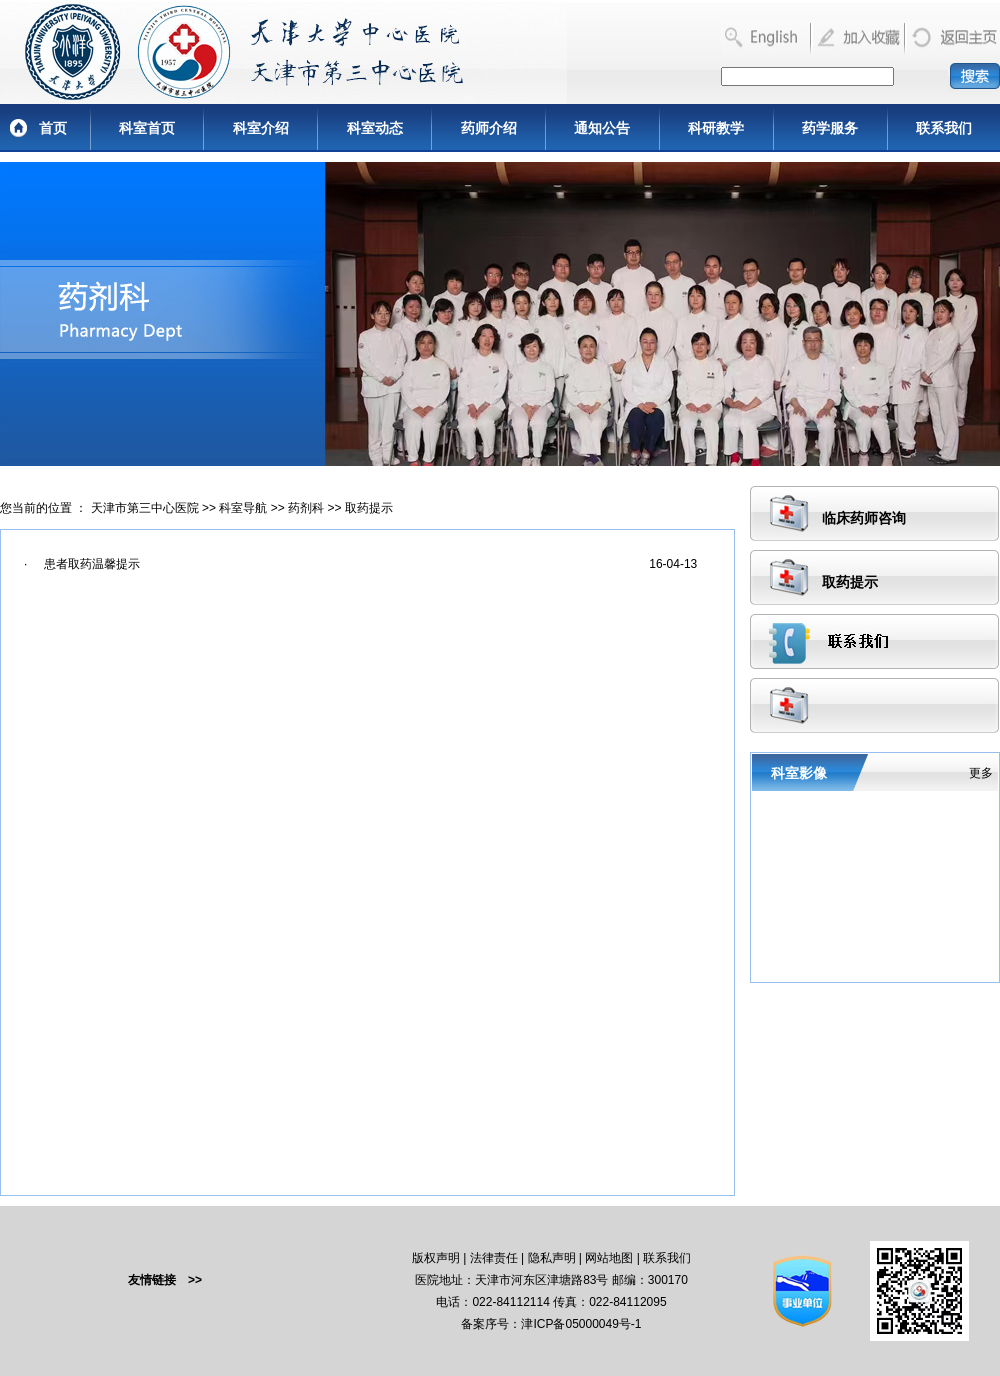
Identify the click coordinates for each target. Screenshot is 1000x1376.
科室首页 (147, 128)
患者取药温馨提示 (92, 564)
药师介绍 (489, 128)
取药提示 (369, 508)
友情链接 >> (165, 1280)
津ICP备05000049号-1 (581, 1324)
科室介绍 (261, 128)
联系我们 (944, 128)
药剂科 (306, 508)
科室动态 (375, 128)
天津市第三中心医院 (145, 508)
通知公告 (602, 128)
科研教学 (716, 128)
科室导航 (243, 508)
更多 (981, 773)
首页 (53, 128)
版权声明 (436, 1258)
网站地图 (609, 1258)
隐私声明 (552, 1258)
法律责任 (494, 1258)
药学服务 (830, 128)
